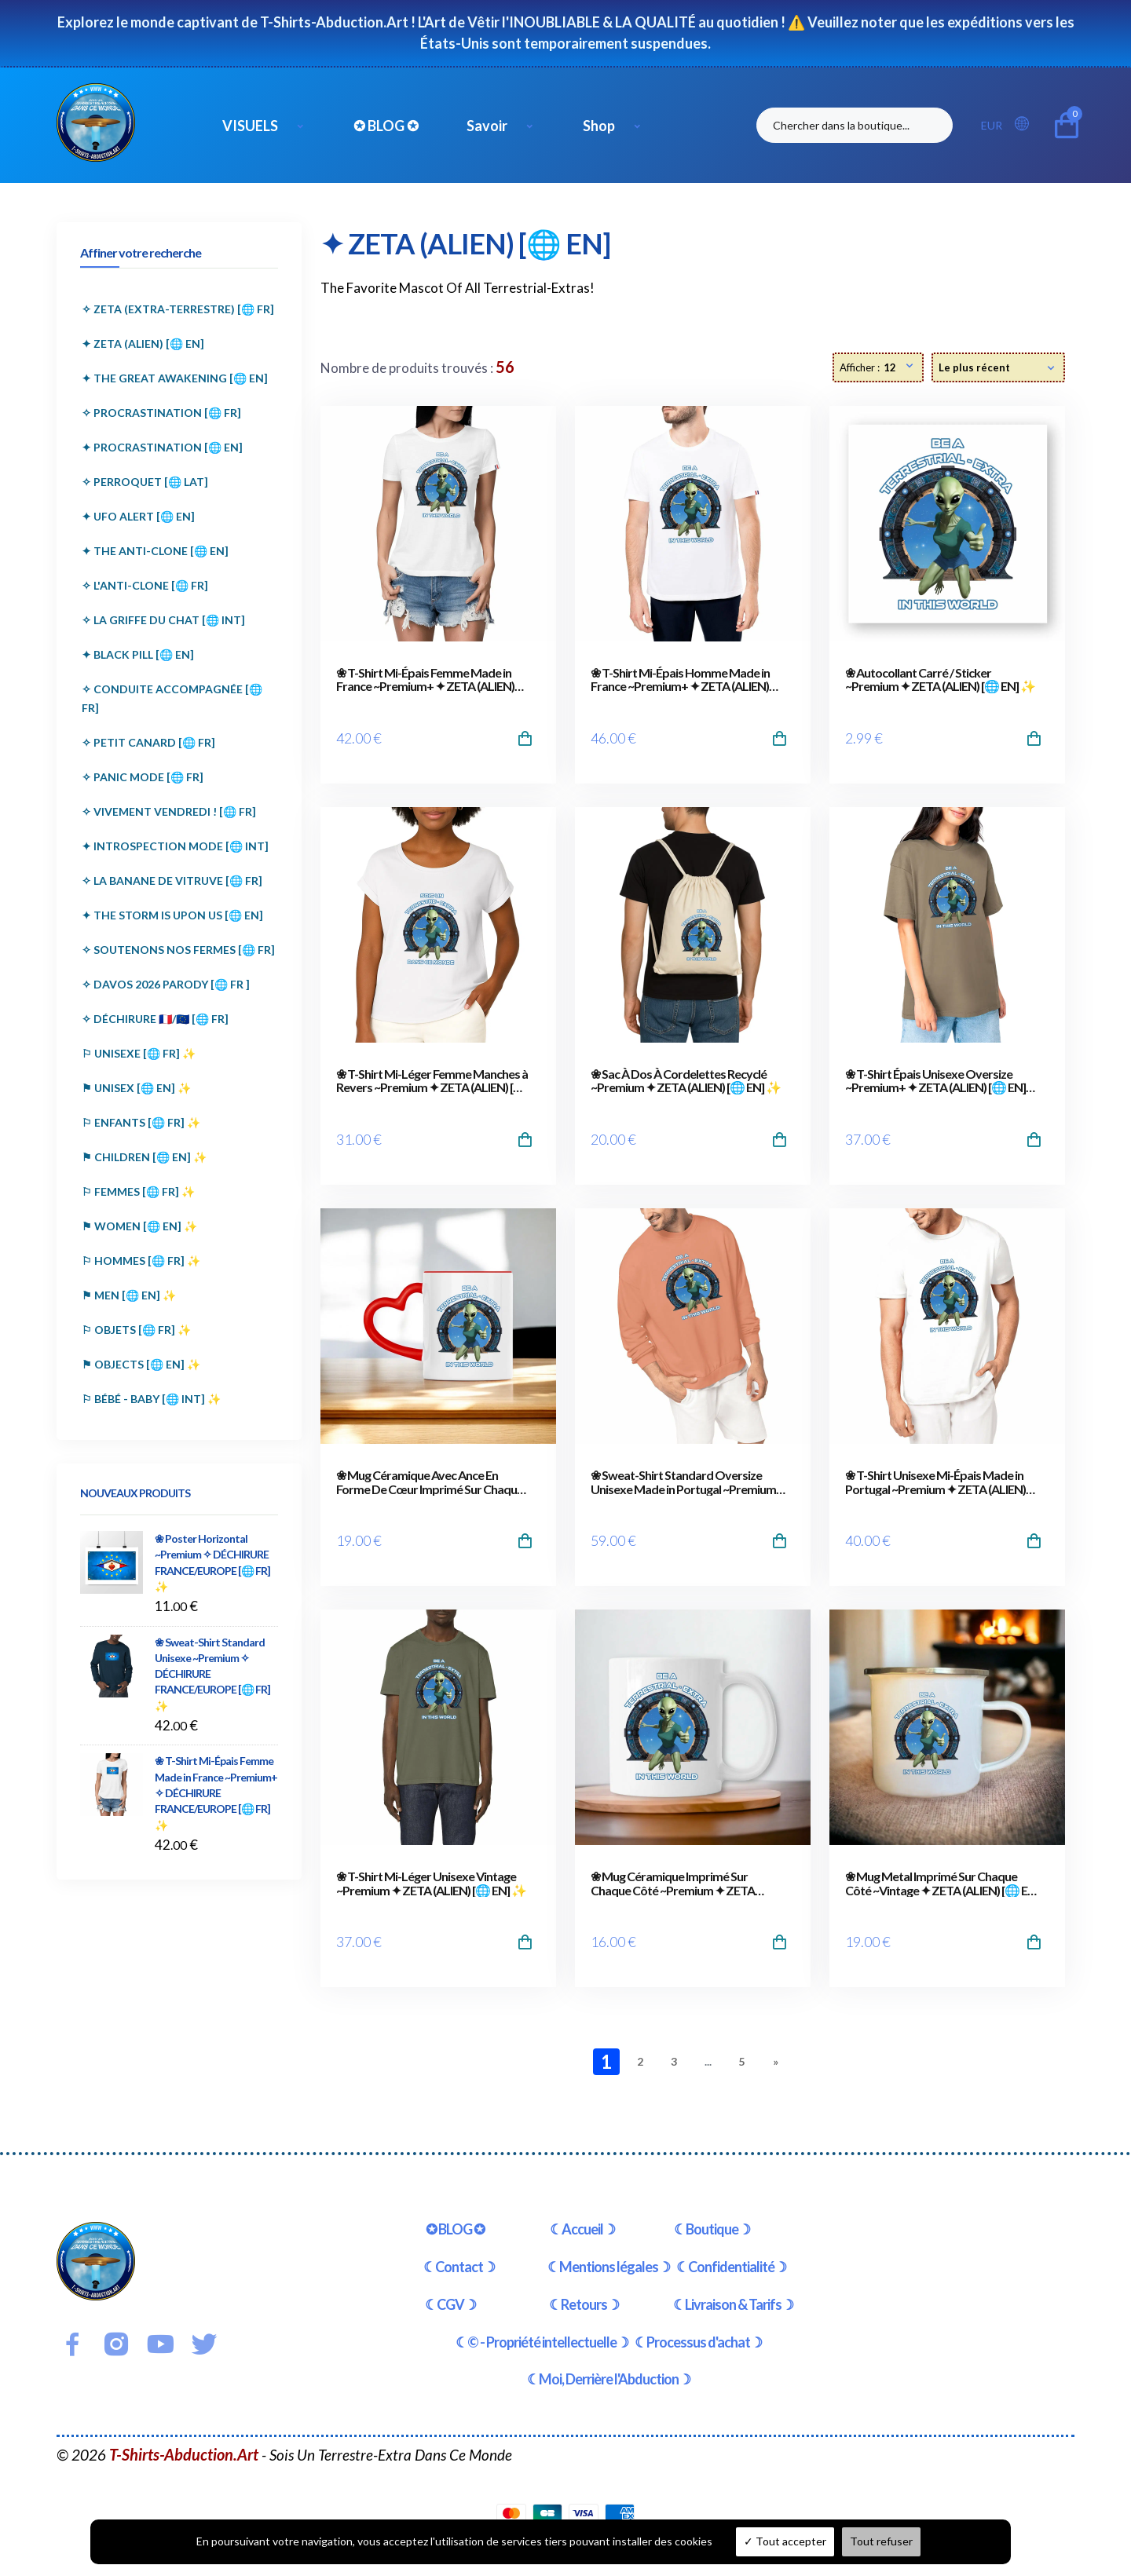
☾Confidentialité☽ (731, 2266)
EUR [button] (991, 125)
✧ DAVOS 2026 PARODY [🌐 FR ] (166, 984)
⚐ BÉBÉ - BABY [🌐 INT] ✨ (151, 1398)
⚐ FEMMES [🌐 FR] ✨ (138, 1191)
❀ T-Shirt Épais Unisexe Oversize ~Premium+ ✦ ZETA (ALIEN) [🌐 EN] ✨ (935, 1080)
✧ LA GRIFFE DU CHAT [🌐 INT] (163, 620)
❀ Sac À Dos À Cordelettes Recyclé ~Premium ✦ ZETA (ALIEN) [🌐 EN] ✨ (686, 1080)
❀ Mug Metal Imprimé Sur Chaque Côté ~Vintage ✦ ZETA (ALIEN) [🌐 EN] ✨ (942, 1883)
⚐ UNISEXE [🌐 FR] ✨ (139, 1053)
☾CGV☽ (450, 2304)
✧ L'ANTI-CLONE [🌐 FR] (145, 585)
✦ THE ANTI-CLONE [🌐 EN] (155, 550)
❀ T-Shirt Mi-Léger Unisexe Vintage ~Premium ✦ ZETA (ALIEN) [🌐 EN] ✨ (431, 1883)
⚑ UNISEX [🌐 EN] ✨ (136, 1087)
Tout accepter (785, 2541)
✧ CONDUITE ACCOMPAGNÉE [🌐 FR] (172, 698)
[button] (1026, 123)
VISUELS (250, 125)
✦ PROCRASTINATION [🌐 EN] (162, 447)
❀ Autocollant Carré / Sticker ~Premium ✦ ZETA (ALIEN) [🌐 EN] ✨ (940, 679)
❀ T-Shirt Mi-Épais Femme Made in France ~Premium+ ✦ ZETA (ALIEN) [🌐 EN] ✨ (425, 679)
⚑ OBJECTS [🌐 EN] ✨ (141, 1364)
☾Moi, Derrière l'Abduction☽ (608, 2379)
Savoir (487, 125)
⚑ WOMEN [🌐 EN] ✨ (139, 1226)
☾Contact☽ (459, 2266)
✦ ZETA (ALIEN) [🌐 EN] (143, 343)
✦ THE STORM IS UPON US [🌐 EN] (172, 915)
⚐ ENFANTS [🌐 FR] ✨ (141, 1122)
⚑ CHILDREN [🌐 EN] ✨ (144, 1157)
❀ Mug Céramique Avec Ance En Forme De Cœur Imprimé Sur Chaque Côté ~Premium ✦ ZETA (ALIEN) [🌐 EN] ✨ (429, 1482)
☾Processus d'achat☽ (698, 2342)
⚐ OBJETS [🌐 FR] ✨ (136, 1329)
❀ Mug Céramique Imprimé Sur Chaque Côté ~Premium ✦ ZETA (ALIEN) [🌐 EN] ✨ (673, 1883)
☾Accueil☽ (582, 2229)
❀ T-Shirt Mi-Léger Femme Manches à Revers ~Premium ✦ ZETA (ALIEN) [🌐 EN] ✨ (432, 1080)
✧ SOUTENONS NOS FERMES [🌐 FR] (178, 949)
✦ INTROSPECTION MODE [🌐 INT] (175, 846)
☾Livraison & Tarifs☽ (733, 2304)
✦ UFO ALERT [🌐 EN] (138, 516)
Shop (599, 125)
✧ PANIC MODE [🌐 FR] (142, 777)
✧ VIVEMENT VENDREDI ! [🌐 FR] (169, 811)
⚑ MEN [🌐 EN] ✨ (129, 1295)
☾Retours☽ (584, 2304)
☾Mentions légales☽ (608, 2266)
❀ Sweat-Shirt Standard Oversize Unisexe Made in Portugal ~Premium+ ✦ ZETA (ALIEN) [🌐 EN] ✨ (687, 1482)
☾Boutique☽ (712, 2229)
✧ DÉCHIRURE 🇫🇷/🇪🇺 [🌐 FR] (155, 1018)
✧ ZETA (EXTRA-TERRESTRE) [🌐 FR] (178, 309)
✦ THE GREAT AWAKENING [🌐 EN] (175, 378)
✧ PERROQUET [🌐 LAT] (145, 481)
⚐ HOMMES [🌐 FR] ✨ (141, 1260)
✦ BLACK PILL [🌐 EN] (138, 654)
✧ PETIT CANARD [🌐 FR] (148, 742)
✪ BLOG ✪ (386, 125)
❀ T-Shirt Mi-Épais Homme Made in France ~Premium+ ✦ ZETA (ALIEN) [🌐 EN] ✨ (680, 679)
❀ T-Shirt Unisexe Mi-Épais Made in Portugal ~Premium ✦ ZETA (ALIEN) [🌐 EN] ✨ (935, 1482)
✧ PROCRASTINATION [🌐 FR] (161, 412)
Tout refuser (881, 2541)
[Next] (775, 2061)
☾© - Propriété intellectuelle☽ (542, 2342)
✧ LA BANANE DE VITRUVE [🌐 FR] (172, 880)
